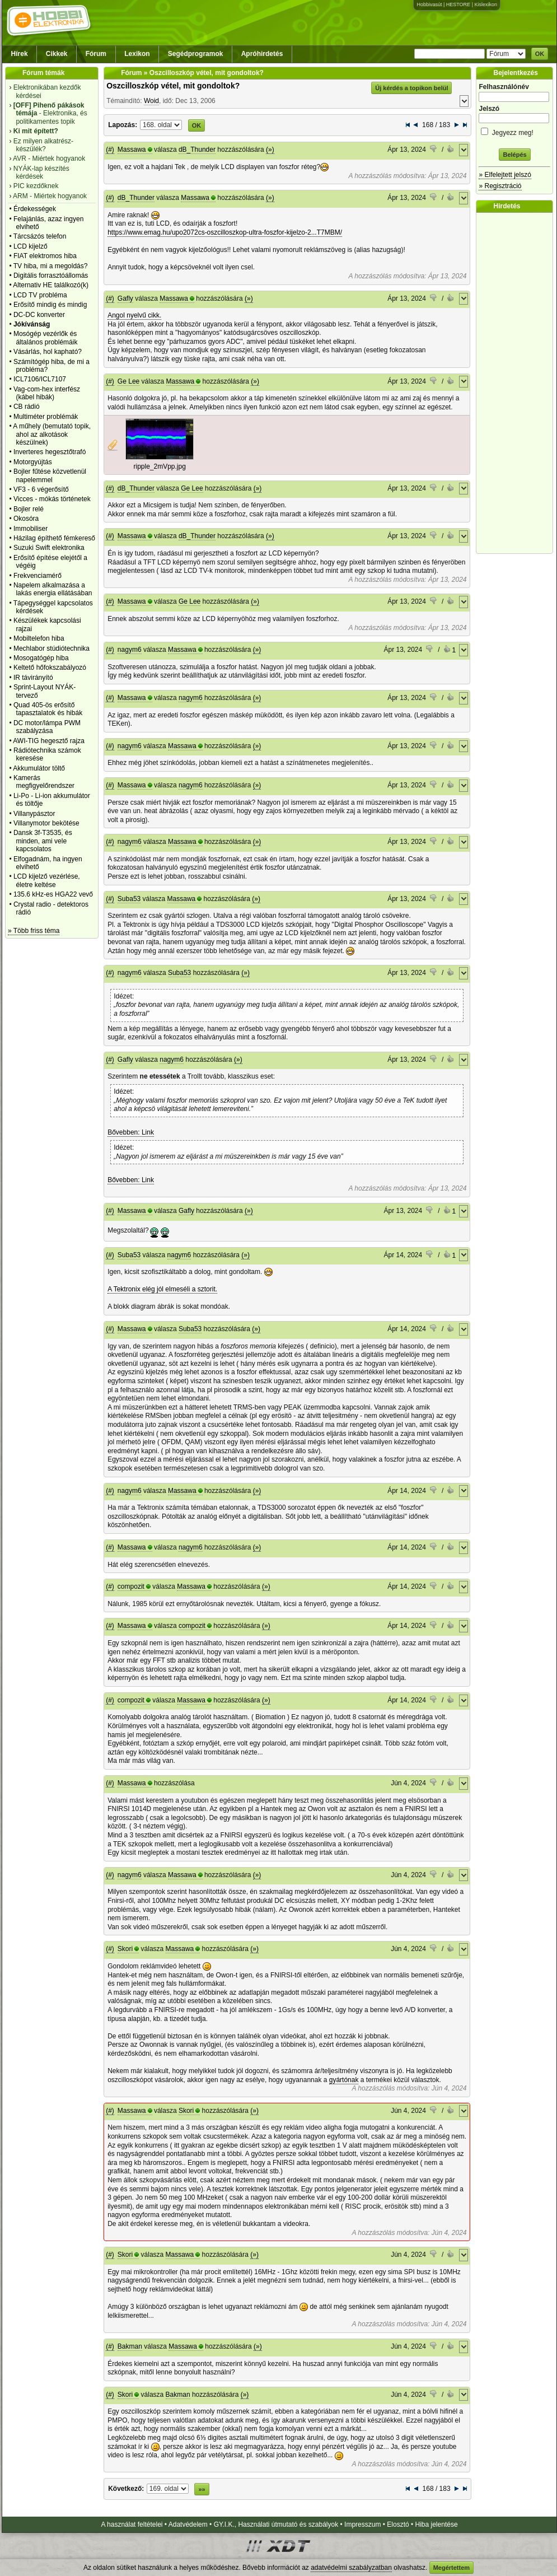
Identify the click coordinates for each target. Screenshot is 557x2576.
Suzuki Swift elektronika (49, 548)
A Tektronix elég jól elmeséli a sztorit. (162, 1289)
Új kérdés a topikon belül (411, 88)
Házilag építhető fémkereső (54, 538)
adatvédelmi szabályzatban (351, 2568)
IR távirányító (33, 678)
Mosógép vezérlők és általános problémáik (45, 338)
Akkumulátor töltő (39, 768)
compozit (131, 1586)
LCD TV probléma (40, 295)
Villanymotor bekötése (46, 823)
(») (270, 149)
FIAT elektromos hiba (45, 256)
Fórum (96, 54)
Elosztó (398, 2524)
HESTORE (458, 4)
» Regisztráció (500, 186)
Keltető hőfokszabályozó (49, 667)
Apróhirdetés (262, 54)
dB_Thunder (197, 149)
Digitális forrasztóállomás (50, 275)
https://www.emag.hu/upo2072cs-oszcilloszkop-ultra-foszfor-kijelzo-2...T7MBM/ (224, 232)
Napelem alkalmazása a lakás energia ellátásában (52, 589)
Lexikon (136, 54)
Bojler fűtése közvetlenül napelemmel (49, 475)
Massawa (132, 149)
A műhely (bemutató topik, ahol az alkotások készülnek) (52, 434)
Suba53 (129, 899)
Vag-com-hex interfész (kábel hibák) (46, 393)
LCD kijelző (30, 246)
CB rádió (26, 406)
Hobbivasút (429, 4)
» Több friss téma (33, 931)
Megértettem (451, 2567)
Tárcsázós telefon (40, 236)
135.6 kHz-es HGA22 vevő (53, 894)
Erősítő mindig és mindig (50, 305)
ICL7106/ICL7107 (39, 379)
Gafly (125, 298)
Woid (151, 101)
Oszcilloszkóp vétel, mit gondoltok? (173, 85)
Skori (125, 1949)
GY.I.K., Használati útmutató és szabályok (276, 2524)
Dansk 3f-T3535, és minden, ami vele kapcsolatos (42, 841)
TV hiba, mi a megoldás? (50, 266)
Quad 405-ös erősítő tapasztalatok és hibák (47, 709)
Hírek (19, 54)
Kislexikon (485, 4)
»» (201, 2489)
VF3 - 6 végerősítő (41, 489)
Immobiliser (30, 529)
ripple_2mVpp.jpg (159, 466)
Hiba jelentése (436, 2524)
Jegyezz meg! (514, 131)
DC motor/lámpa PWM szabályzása (47, 727)
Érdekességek (34, 209)
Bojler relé (28, 509)
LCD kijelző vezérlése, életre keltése (46, 880)
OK (540, 53)
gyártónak (344, 2080)
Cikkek (57, 54)
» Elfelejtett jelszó (505, 175)
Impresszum (362, 2524)
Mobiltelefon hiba (38, 638)
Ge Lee (128, 381)
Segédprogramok (195, 54)
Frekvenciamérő (37, 576)
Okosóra (26, 518)
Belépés (514, 154)
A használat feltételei (131, 2524)
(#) (110, 149)
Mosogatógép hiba (41, 658)
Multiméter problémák (45, 417)
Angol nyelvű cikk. (134, 315)
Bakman (130, 2346)
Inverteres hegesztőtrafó (49, 452)
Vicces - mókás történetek (52, 499)
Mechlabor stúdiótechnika (51, 648)
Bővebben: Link (130, 1132)
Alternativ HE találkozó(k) (50, 285)
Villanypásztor (34, 814)
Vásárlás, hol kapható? (47, 352)
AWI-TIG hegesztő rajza (49, 741)
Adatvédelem (188, 2524)
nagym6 (130, 650)
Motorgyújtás (32, 462)
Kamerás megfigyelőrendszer (43, 782)
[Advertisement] (517, 383)
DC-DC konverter (39, 315)
